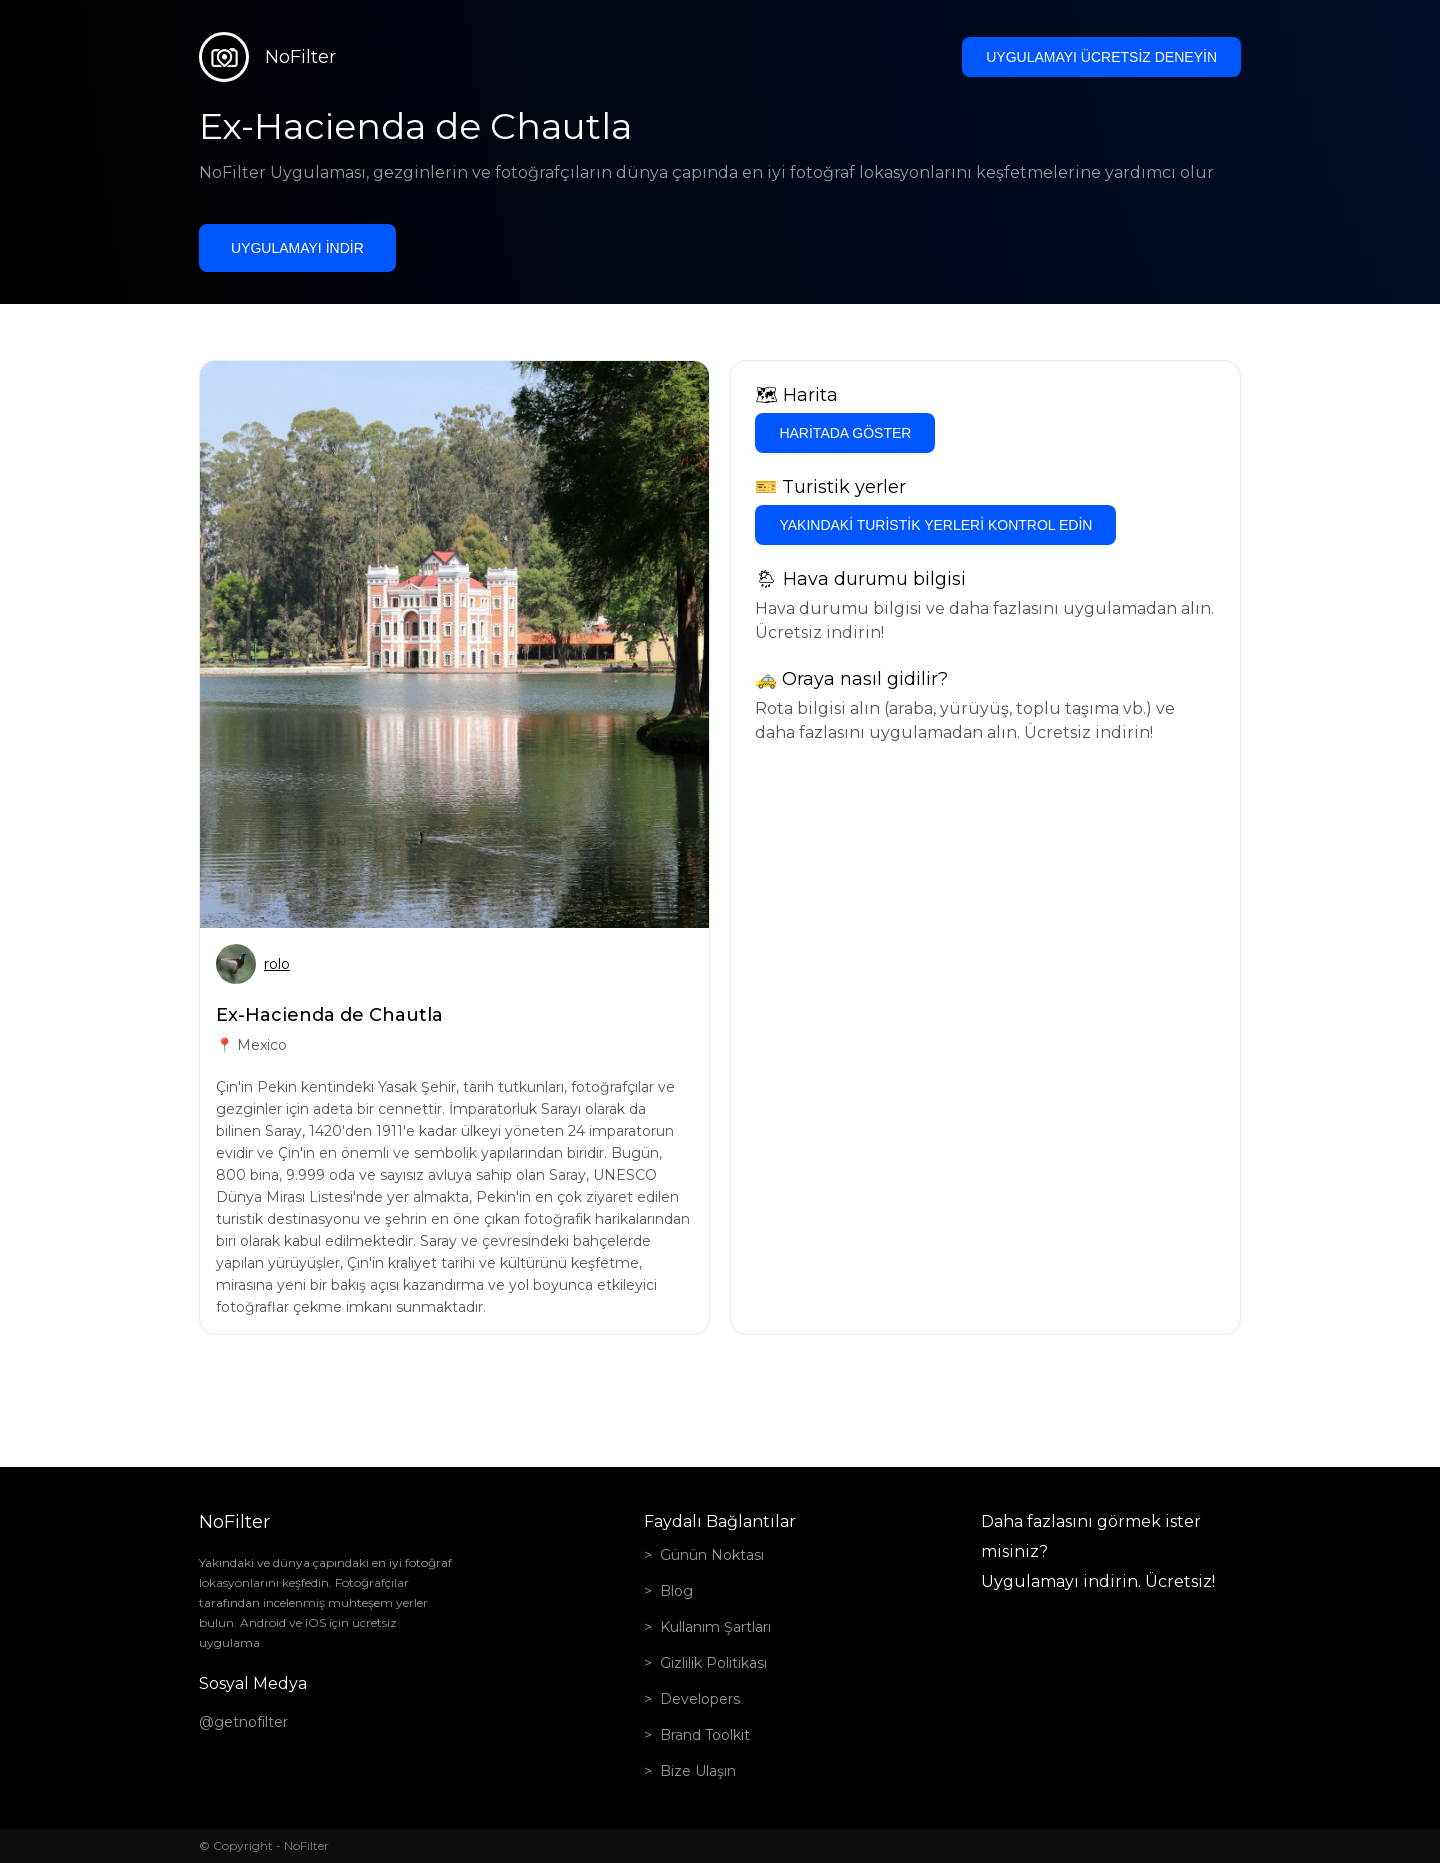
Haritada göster (845, 433)
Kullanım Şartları (715, 1627)
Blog (676, 1591)
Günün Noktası (712, 1555)
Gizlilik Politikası (713, 1663)
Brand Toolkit (705, 1735)
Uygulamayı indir (297, 248)
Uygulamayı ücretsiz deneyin (1101, 57)
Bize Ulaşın (698, 1771)
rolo (277, 964)
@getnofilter (243, 1722)
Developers (700, 1699)
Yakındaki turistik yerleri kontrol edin (935, 525)
